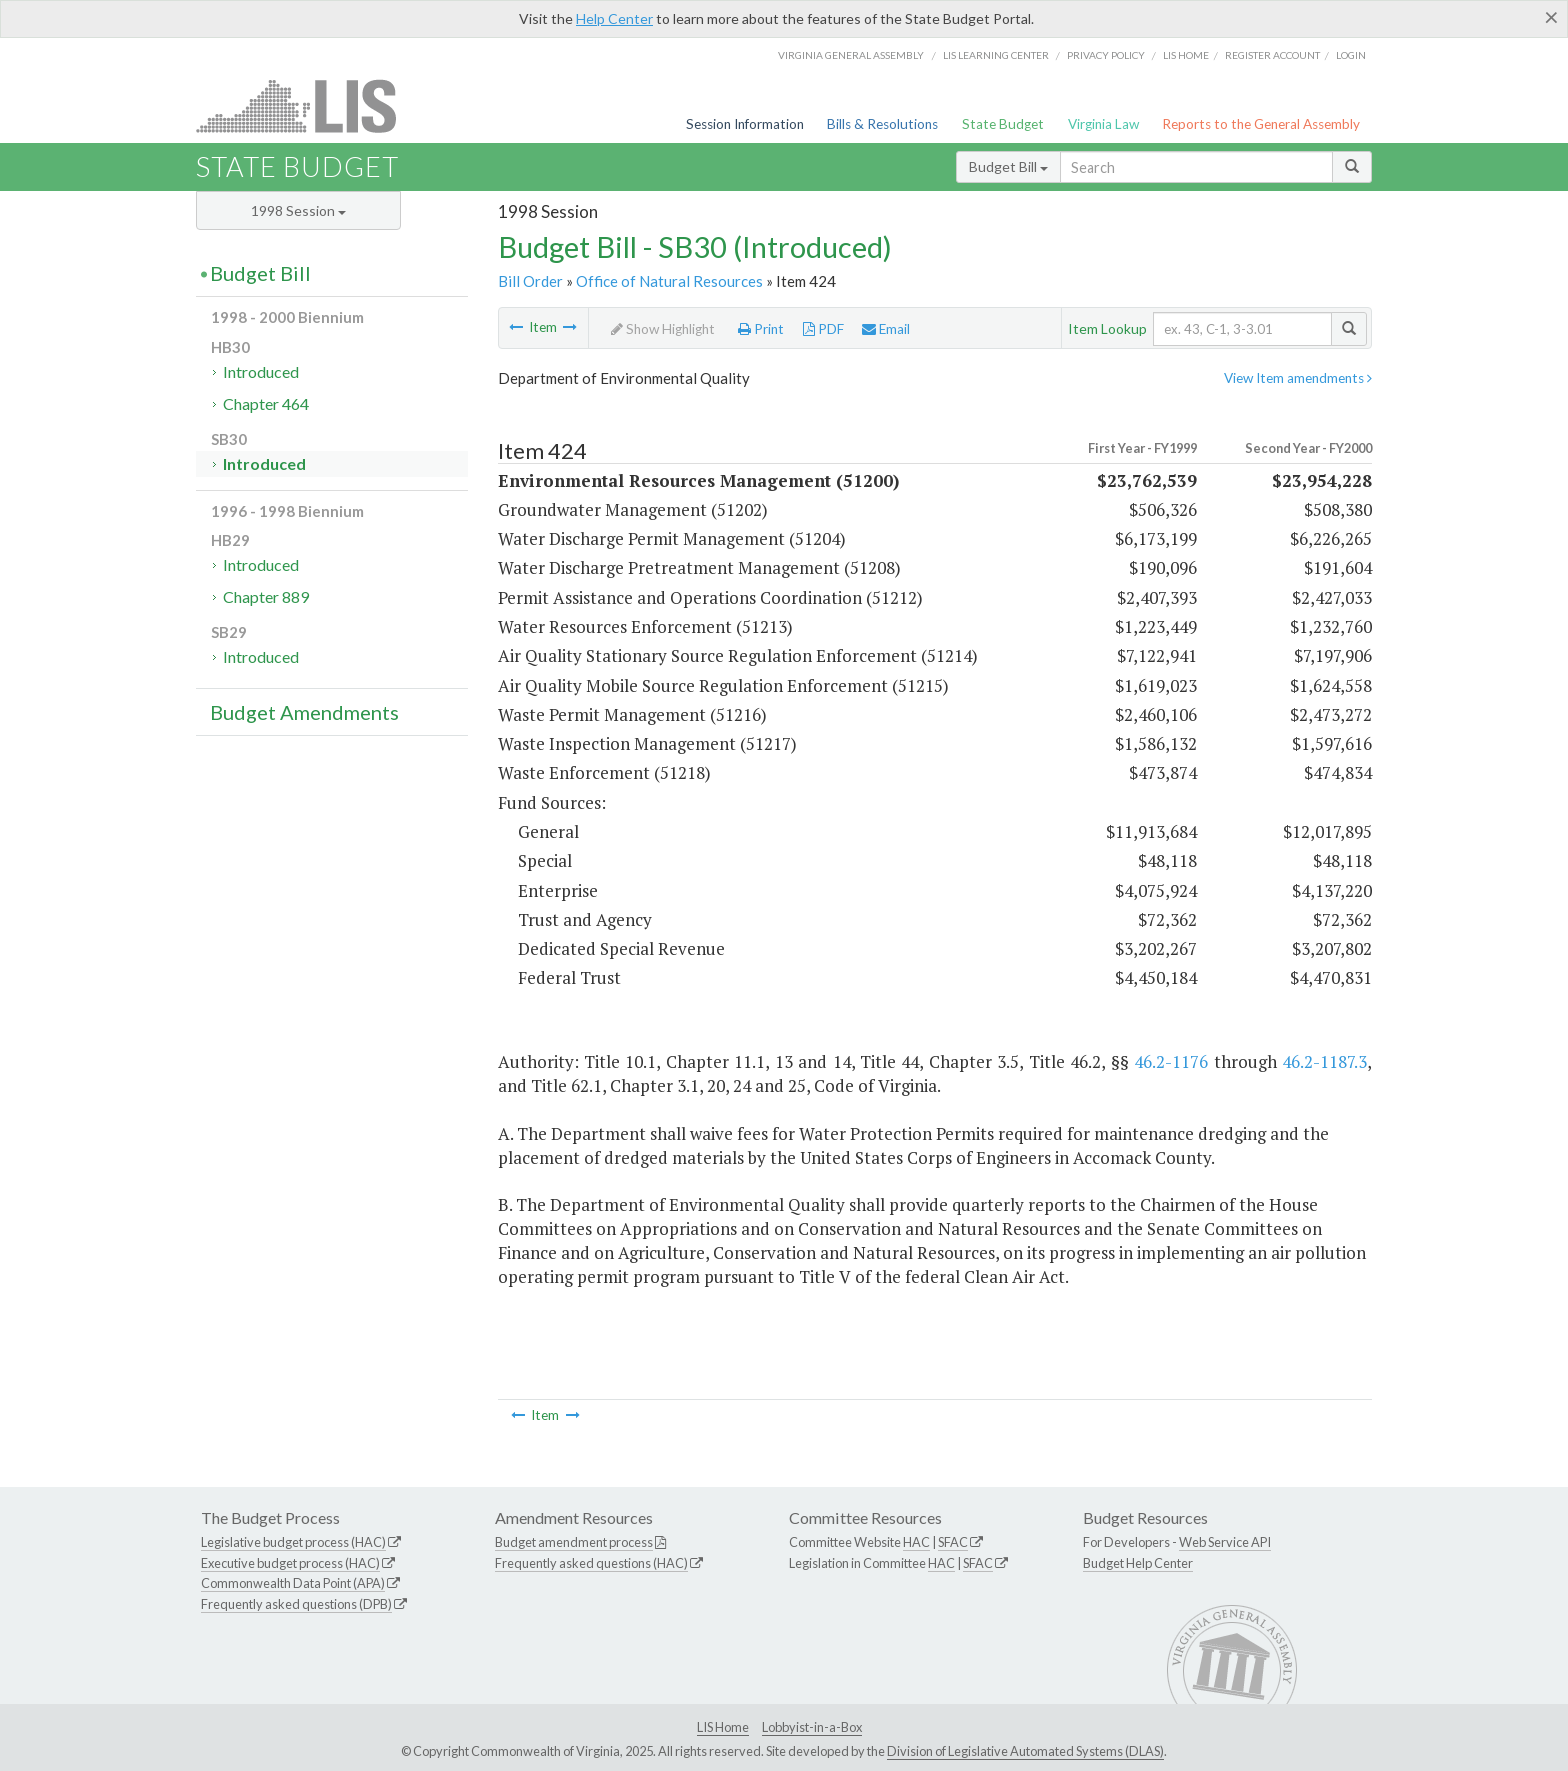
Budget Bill (1008, 166)
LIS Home (723, 1727)
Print (761, 329)
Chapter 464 (266, 403)
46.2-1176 (1171, 1061)
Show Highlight (663, 329)
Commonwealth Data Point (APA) (293, 1583)
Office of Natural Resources (669, 281)
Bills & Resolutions (882, 124)
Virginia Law (1103, 124)
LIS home (1186, 55)
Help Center (614, 18)
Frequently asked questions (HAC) (591, 1563)
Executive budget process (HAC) (290, 1563)
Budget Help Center (1138, 1563)
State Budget (1003, 124)
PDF (823, 329)
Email (886, 329)
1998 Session (298, 210)
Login (1351, 55)
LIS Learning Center (996, 55)
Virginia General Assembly (851, 55)
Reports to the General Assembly (1261, 124)
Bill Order (530, 281)
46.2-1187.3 (1324, 1061)
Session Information (745, 124)
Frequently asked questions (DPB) (296, 1604)
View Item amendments (1298, 378)
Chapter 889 (266, 596)
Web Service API (1225, 1542)
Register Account (1272, 55)
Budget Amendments (304, 712)
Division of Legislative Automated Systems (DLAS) (1025, 1751)
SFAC (953, 1542)
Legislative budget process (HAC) (293, 1542)
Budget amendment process (574, 1542)
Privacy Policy (1106, 55)
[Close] (1551, 17)
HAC (916, 1542)
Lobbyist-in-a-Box (812, 1727)
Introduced (261, 371)
